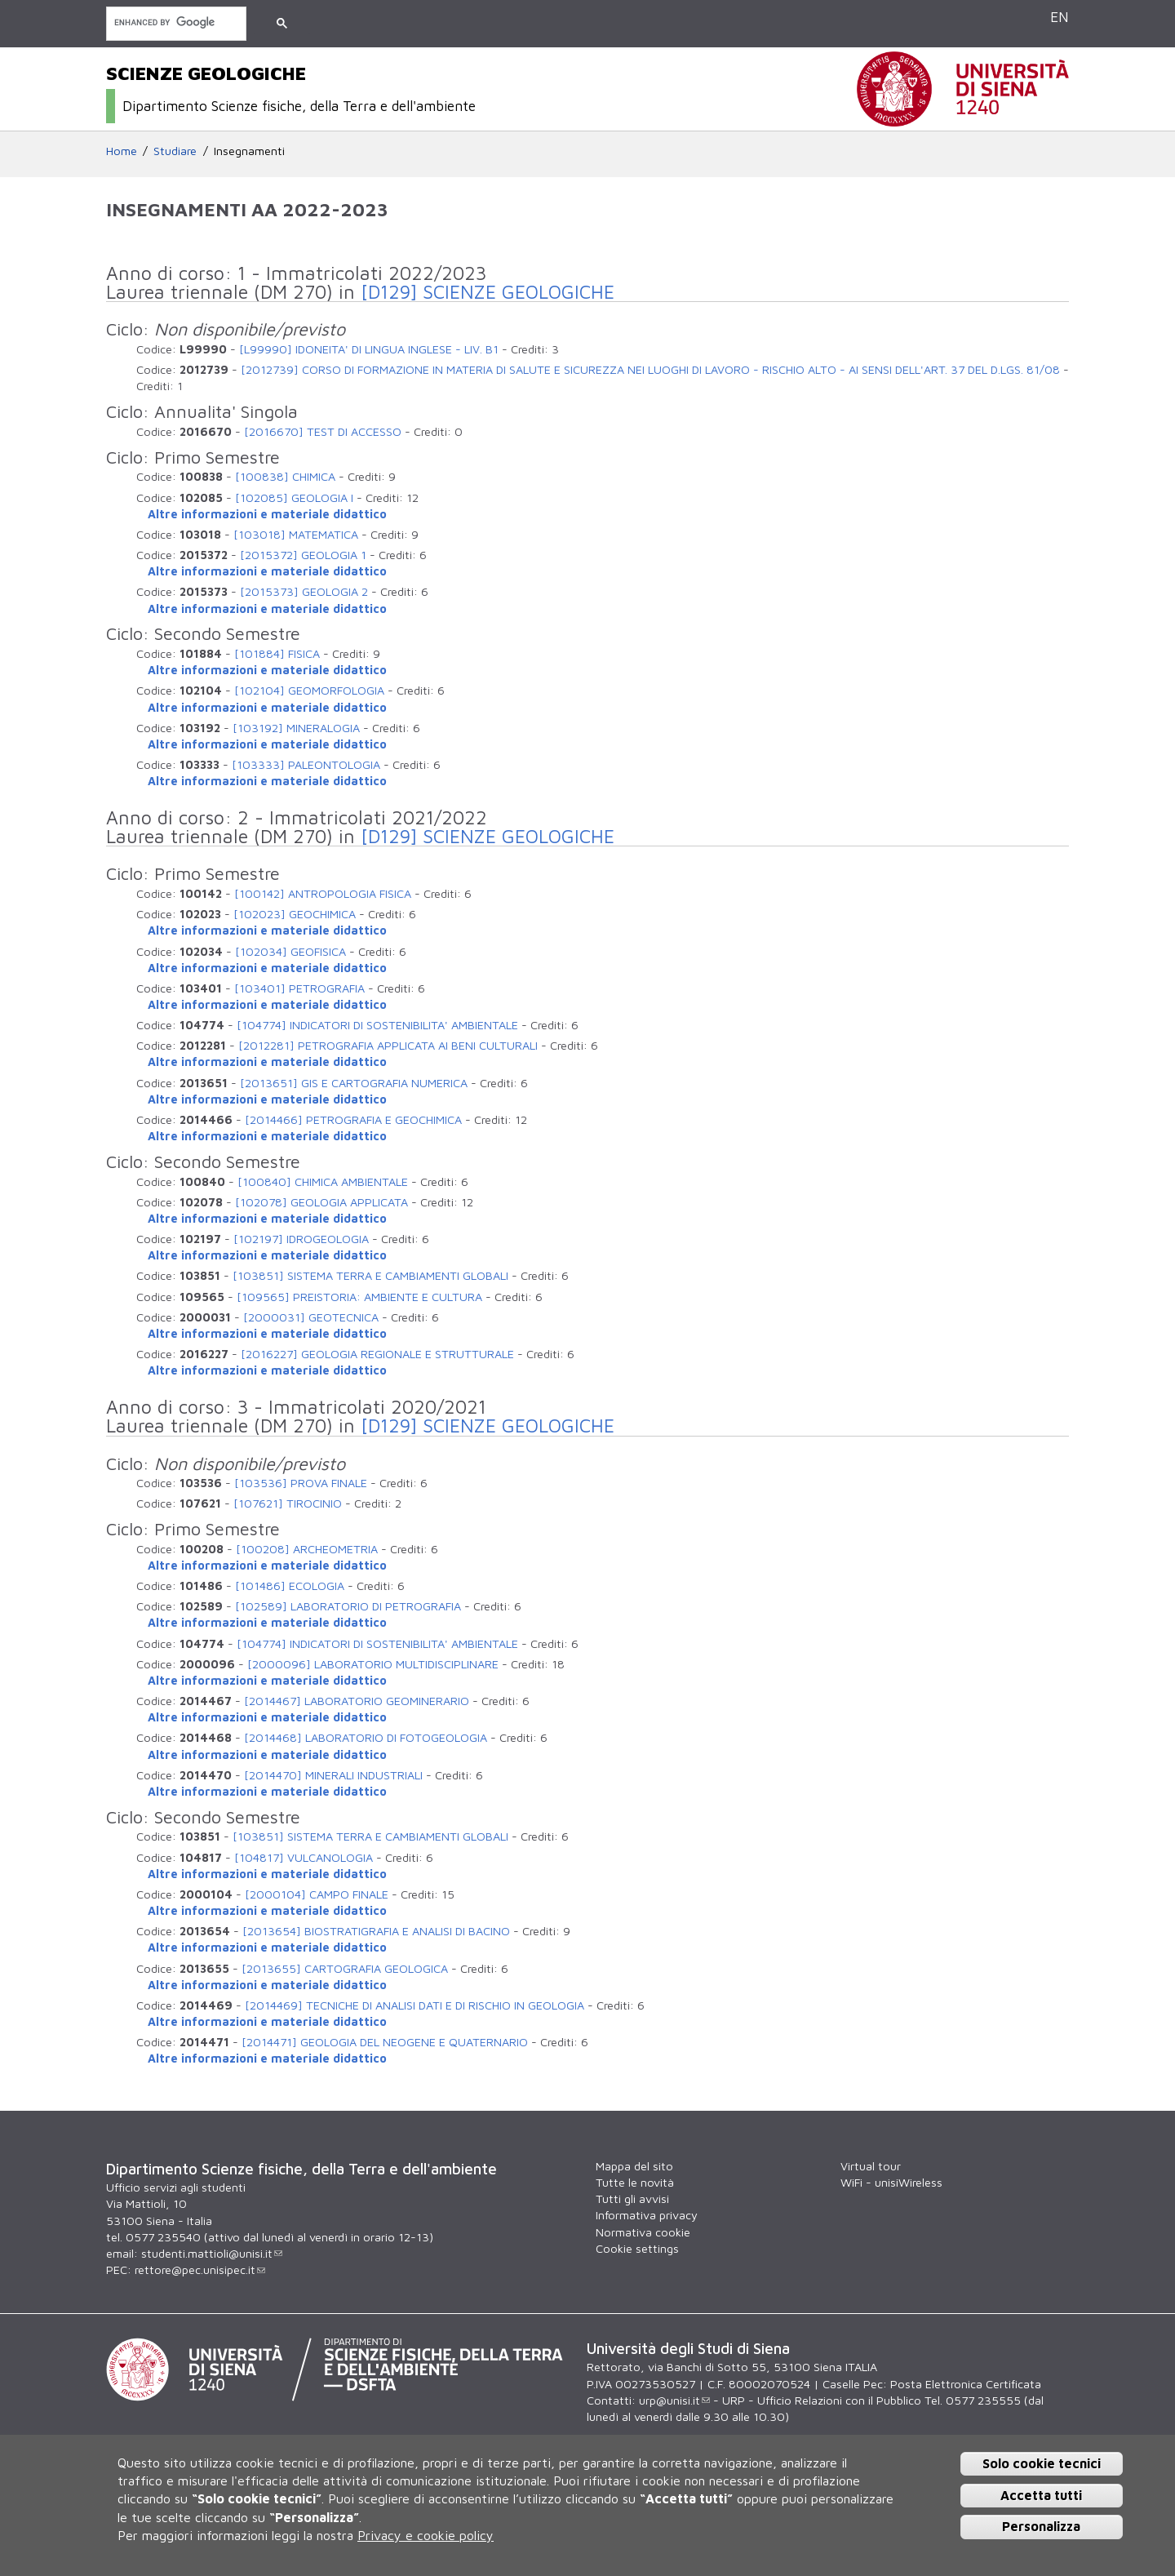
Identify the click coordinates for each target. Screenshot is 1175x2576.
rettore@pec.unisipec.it (200, 2269)
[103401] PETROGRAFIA (299, 988)
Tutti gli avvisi (632, 2198)
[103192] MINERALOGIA (296, 728)
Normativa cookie (643, 2232)
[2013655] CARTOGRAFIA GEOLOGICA (345, 1968)
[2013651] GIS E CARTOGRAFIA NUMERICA (354, 1083)
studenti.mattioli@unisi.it (211, 2253)
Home (121, 151)
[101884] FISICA (277, 653)
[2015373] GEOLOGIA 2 (304, 591)
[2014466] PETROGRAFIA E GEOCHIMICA (353, 1119)
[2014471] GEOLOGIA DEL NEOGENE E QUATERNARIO (385, 2042)
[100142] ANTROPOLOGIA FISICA (322, 893)
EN (1059, 16)
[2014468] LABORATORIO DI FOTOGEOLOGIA (365, 1737)
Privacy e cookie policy (425, 2535)
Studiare (175, 151)
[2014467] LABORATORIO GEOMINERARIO (356, 1701)
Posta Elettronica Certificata (965, 2384)
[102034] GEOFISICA (290, 951)
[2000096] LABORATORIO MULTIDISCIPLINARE (373, 1664)
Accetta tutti (1041, 2495)
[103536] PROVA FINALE (300, 1483)
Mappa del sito (634, 2166)
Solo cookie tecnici (1041, 2463)
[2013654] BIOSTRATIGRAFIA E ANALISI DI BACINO (376, 1931)
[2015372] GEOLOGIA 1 (303, 555)
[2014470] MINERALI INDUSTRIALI (333, 1775)
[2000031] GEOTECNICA (311, 1317)
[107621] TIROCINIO (287, 1503)
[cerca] (174, 22)
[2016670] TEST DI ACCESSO (322, 431)
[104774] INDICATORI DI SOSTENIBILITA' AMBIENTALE (377, 1025)
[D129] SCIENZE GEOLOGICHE (487, 292)
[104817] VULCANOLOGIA (303, 1857)
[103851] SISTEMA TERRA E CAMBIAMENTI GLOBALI (370, 1275)
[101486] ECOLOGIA (289, 1585)
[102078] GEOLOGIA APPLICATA (321, 1202)
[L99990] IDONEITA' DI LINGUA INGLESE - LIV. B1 (369, 349)
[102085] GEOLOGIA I (294, 497)
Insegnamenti (249, 151)
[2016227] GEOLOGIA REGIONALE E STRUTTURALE (377, 1354)
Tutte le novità (635, 2182)
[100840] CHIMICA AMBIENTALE (322, 1181)
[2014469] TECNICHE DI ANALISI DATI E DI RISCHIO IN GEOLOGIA (414, 2005)
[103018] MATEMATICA (295, 534)
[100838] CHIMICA (285, 476)
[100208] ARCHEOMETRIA (307, 1549)
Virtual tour (870, 2166)
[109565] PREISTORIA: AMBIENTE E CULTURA (359, 1297)
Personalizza (1041, 2526)
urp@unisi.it (674, 2400)
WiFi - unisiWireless (891, 2182)
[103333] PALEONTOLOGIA (306, 764)
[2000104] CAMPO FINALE (316, 1894)
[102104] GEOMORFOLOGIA (309, 690)
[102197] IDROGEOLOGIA (301, 1239)
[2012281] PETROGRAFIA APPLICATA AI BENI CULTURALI (388, 1045)
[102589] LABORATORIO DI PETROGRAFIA (348, 1606)
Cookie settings (637, 2248)
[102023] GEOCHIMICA (294, 914)
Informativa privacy (647, 2215)
